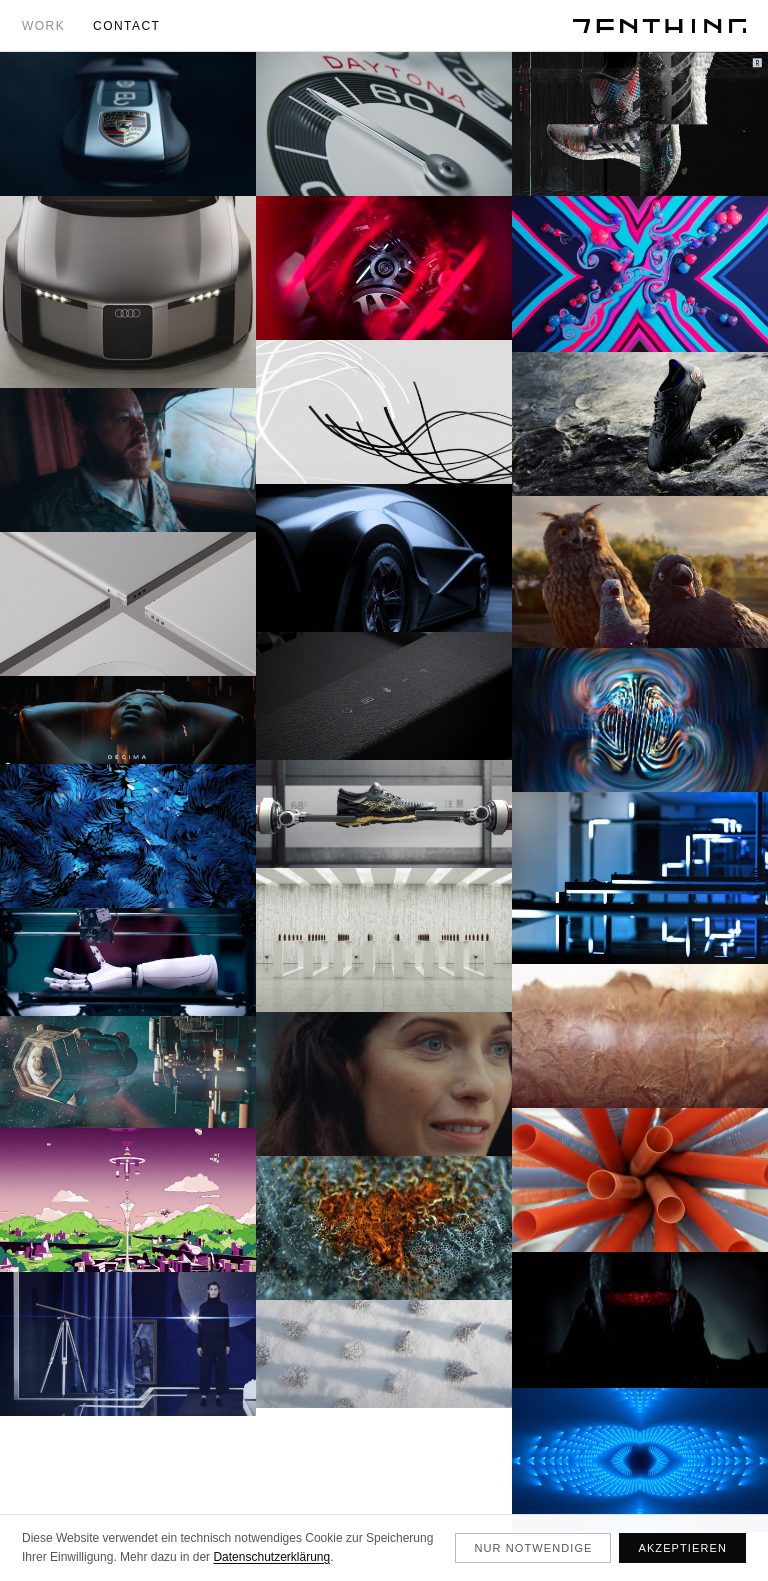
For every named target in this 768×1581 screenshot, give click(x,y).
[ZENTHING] (659, 26)
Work (43, 26)
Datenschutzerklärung (271, 1557)
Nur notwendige (533, 1548)
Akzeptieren (682, 1548)
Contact (126, 26)
